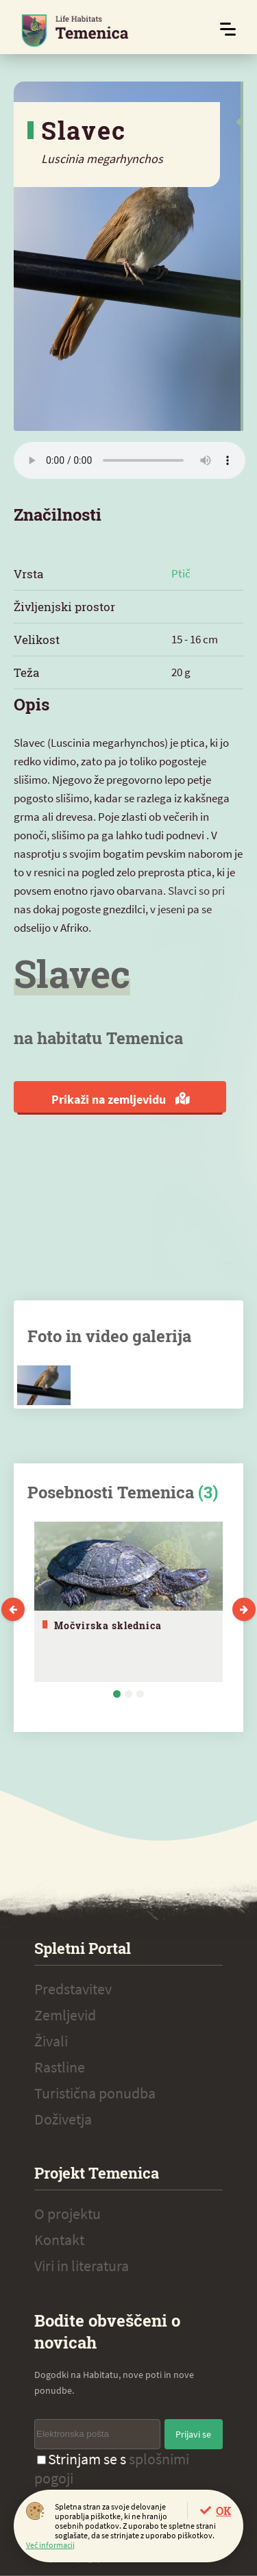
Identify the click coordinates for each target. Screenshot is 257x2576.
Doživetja (63, 2119)
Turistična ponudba (95, 2093)
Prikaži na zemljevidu (120, 1099)
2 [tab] (128, 1694)
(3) (208, 1492)
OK (223, 2510)
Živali (51, 2041)
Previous (13, 1609)
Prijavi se (193, 2434)
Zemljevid (65, 2014)
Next (244, 1609)
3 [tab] (140, 1694)
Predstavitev (73, 1988)
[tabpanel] (128, 1602)
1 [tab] (117, 1694)
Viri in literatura (81, 2265)
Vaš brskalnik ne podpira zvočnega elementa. (129, 460)
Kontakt (59, 2239)
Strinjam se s (111, 2468)
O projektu (67, 2213)
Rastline (59, 2067)
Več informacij (50, 2545)
